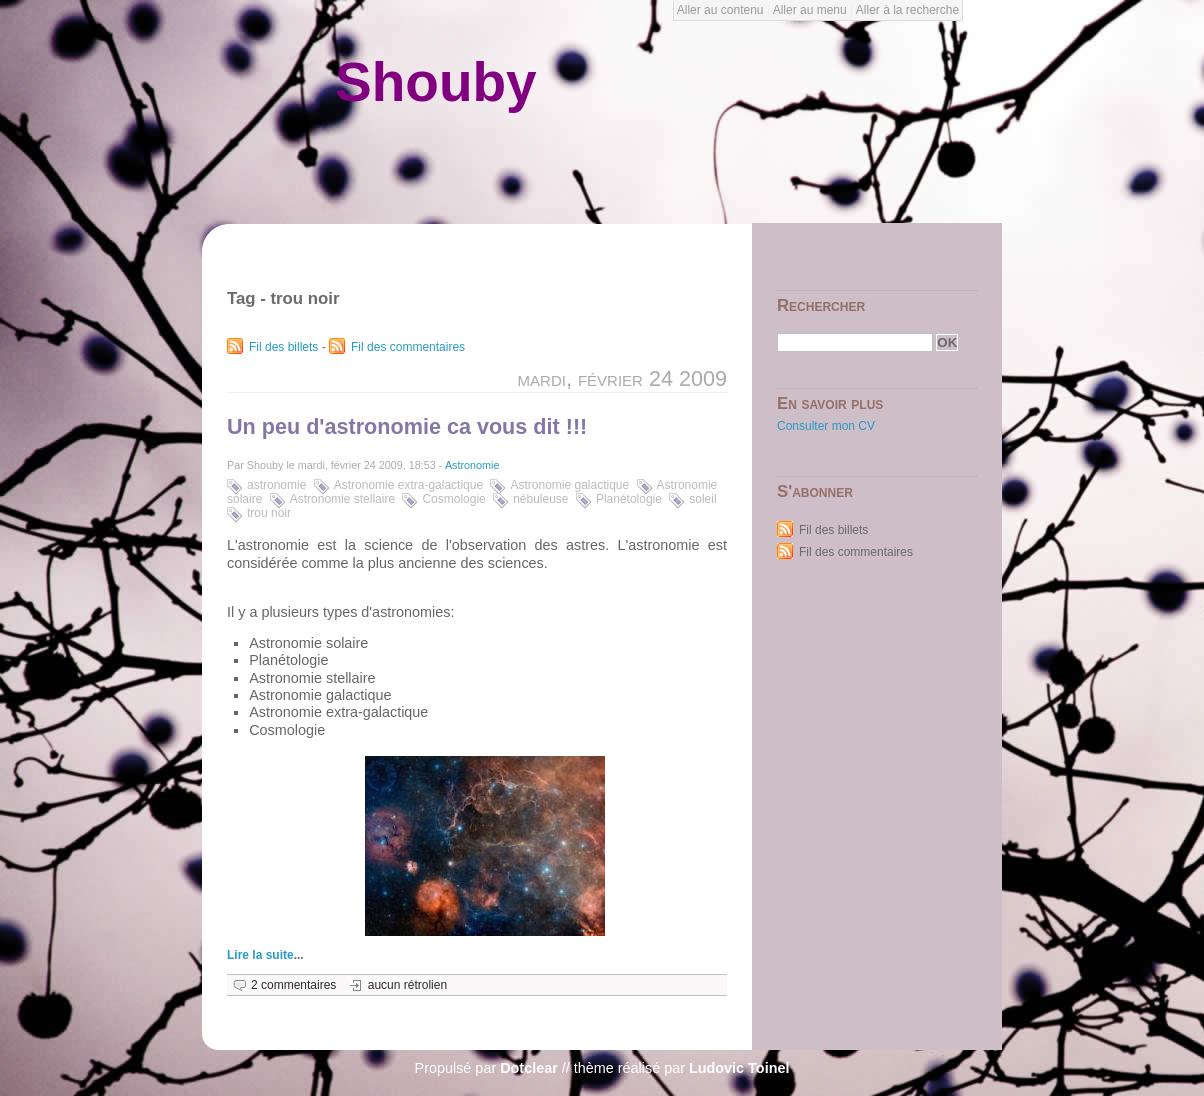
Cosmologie (453, 499)
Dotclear (529, 1068)
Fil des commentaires (408, 347)
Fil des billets (283, 347)
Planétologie (629, 499)
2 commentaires (293, 985)
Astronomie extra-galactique (408, 485)
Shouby (436, 82)
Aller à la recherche (907, 10)
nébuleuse (540, 499)
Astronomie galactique (569, 485)
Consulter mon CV (826, 426)
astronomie (276, 485)
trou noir (269, 513)
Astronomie (472, 465)
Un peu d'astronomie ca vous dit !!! (407, 426)
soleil (702, 499)
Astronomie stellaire (342, 499)
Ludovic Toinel (739, 1068)
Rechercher (821, 305)
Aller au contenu (720, 10)
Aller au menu (810, 10)
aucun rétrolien (407, 985)
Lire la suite (260, 955)
